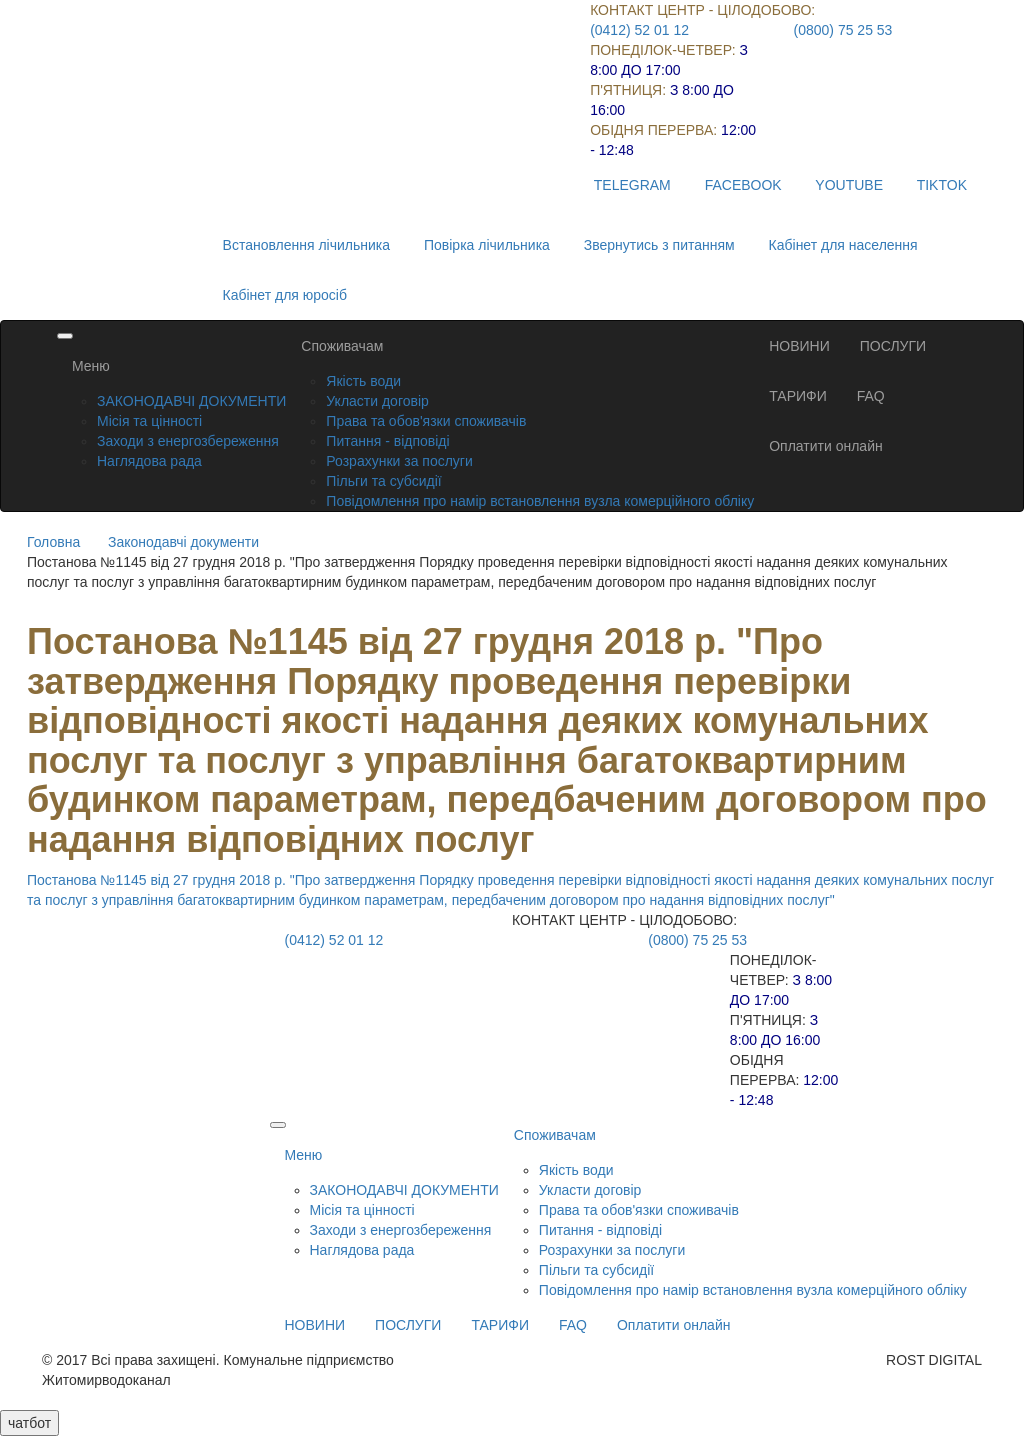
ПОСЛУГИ (893, 346)
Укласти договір (377, 401)
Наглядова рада (149, 461)
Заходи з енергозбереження (188, 441)
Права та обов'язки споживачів (426, 421)
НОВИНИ (799, 346)
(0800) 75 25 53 (843, 30)
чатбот (29, 1423)
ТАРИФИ (798, 396)
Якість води (363, 381)
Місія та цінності (149, 421)
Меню (91, 366)
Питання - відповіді (387, 441)
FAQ (871, 396)
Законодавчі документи (183, 542)
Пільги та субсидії (383, 481)
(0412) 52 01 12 (639, 30)
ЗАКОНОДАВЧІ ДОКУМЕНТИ (191, 401)
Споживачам (342, 346)
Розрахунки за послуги (399, 461)
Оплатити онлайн (826, 446)
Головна (53, 542)
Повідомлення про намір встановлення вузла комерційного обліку (540, 501)
